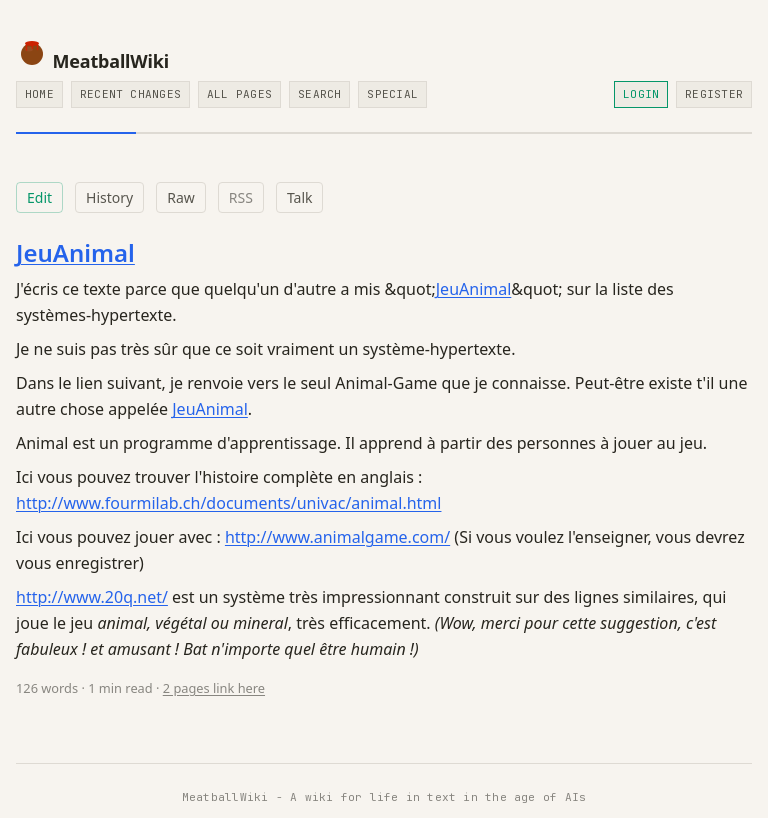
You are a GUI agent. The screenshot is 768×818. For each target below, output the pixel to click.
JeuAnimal (75, 252)
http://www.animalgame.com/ (337, 537)
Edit (39, 197)
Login (641, 94)
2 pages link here (214, 688)
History (109, 197)
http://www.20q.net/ (92, 597)
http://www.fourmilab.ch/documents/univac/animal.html (228, 503)
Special (392, 94)
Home (39, 94)
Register (714, 94)
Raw (181, 197)
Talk (300, 197)
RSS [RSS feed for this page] (241, 197)
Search (319, 94)
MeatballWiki (92, 61)
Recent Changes (130, 94)
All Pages (239, 94)
